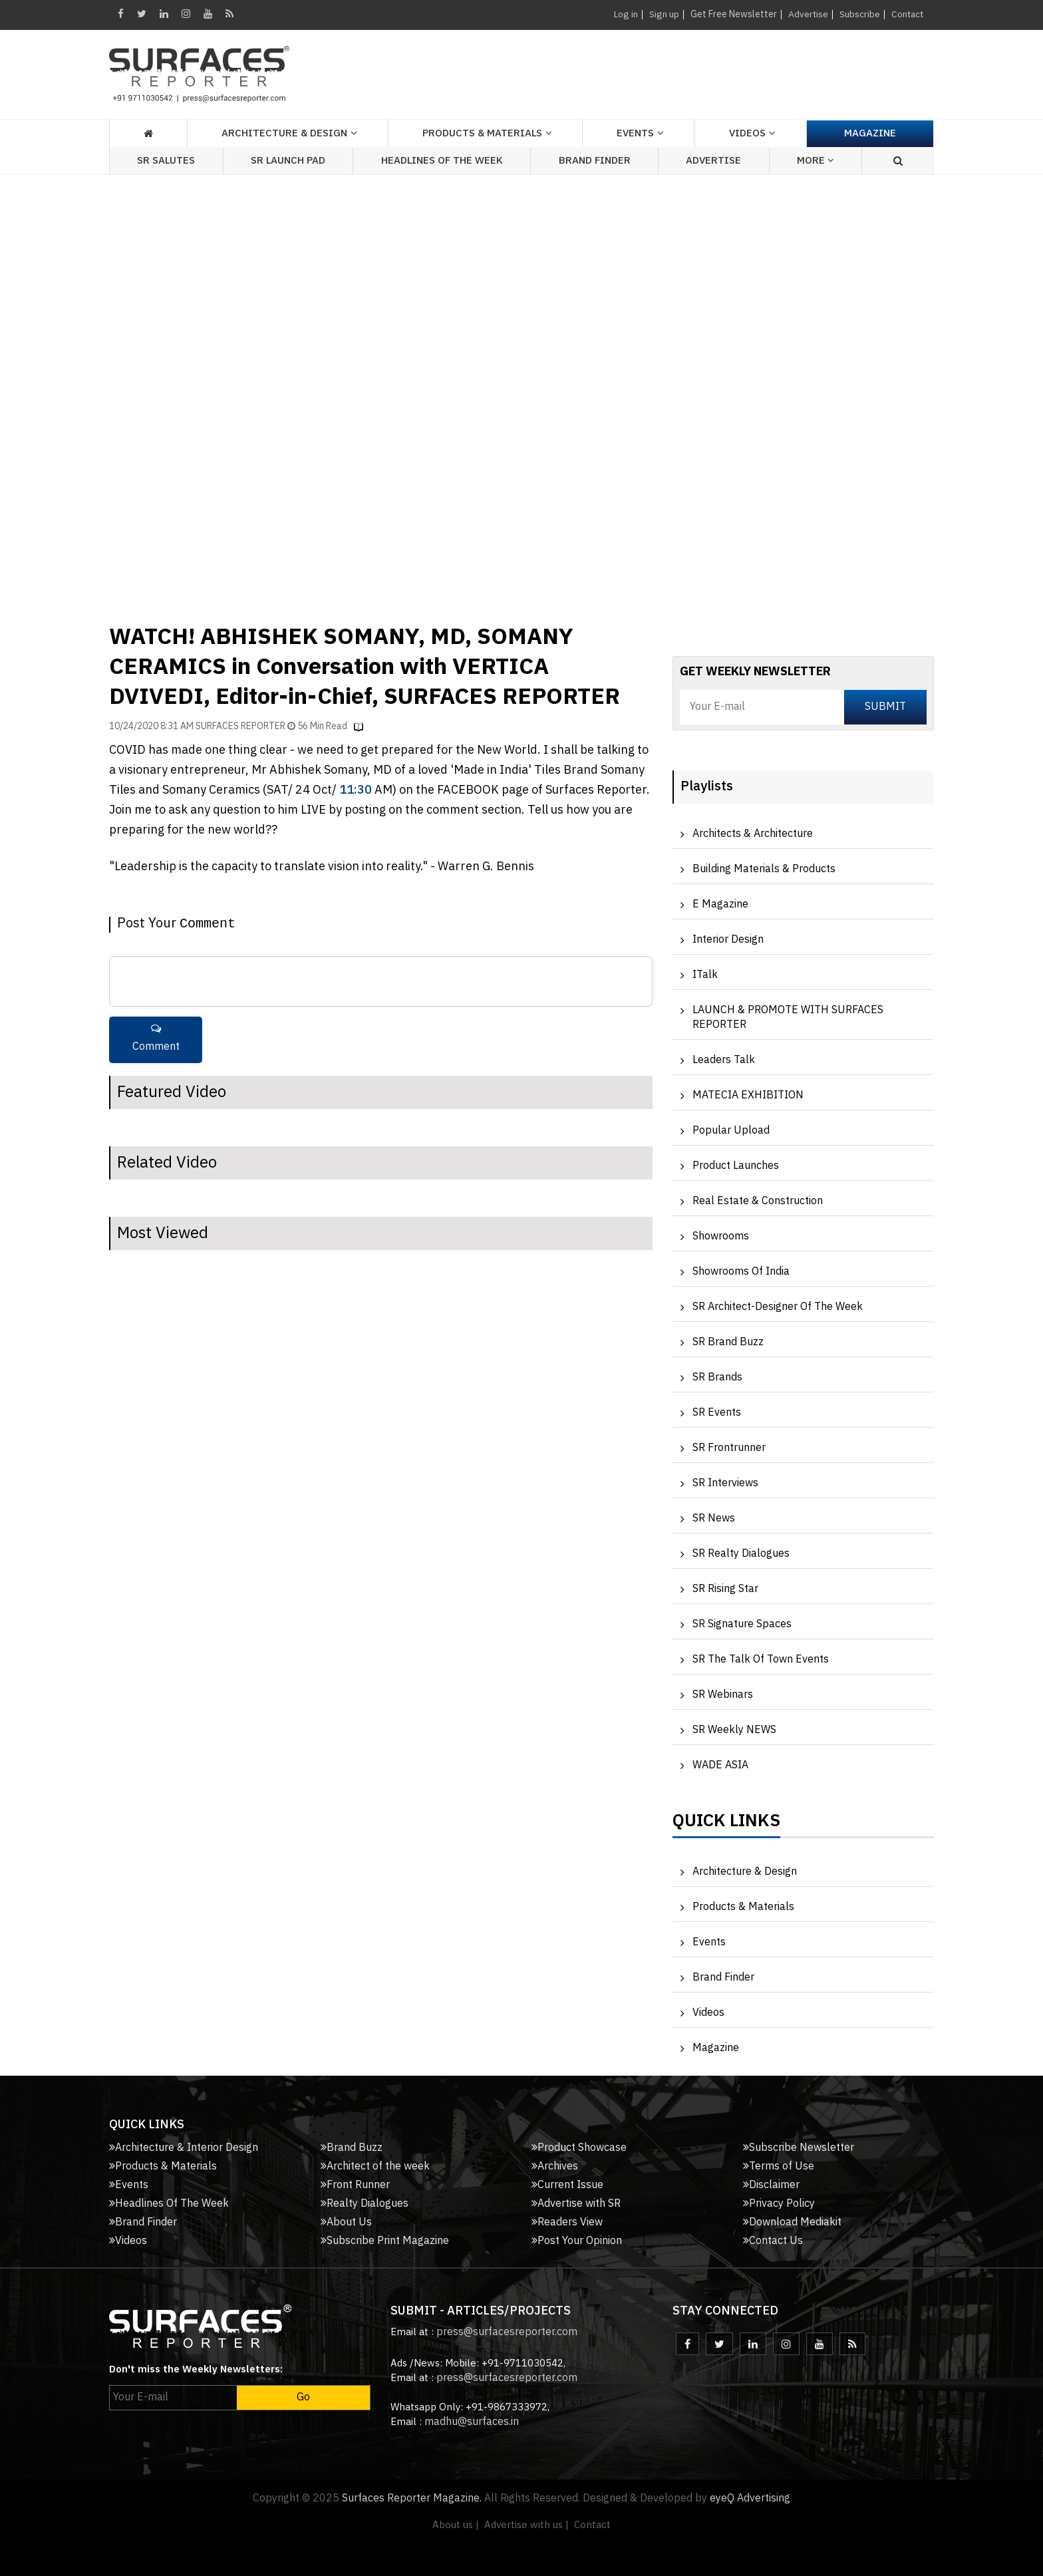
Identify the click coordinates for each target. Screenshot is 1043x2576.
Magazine (870, 133)
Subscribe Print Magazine (385, 2241)
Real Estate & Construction (757, 1201)
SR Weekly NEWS (734, 1730)
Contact (906, 14)
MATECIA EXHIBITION (748, 1095)
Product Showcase (579, 2148)
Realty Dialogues (364, 2204)
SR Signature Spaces (742, 1624)
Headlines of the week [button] (442, 160)
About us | (455, 2525)
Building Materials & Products (763, 869)
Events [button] (635, 133)
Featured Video (171, 1092)
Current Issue (567, 2185)
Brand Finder (595, 160)
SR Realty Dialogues (741, 1554)
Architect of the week (375, 2166)
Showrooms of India (741, 1272)
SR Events (716, 1413)
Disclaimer (771, 2185)
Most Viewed (162, 1233)
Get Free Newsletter (731, 14)
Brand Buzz (351, 2148)
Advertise (806, 14)
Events (709, 1942)
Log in (623, 14)
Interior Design (728, 940)
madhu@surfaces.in (471, 2422)
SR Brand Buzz (728, 1342)
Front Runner (355, 2185)
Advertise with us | (526, 2525)
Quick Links (726, 1824)
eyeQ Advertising (750, 2498)
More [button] (815, 160)
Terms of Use (778, 2166)
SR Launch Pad (288, 160)
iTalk (705, 975)
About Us (346, 2222)
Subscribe (857, 14)
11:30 (355, 790)
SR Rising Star (725, 1589)
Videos (747, 133)
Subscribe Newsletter (798, 2148)
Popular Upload (731, 1131)
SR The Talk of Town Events (760, 1660)
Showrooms (720, 1236)
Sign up (661, 14)
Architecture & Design (744, 1872)
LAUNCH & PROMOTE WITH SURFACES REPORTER (787, 1017)
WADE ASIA (720, 1765)
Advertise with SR (576, 2204)
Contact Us (773, 2241)
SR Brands (717, 1377)
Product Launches (735, 1166)
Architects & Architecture (752, 834)
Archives (554, 2166)
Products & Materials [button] (482, 133)
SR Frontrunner (729, 1448)
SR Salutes (166, 160)
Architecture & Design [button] (284, 133)
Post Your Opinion (576, 2241)
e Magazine (720, 904)
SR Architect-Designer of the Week (777, 1307)
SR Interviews (725, 1483)
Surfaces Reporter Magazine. (412, 2498)
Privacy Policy (779, 2204)
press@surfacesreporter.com (506, 2332)
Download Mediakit (792, 2222)
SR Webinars (722, 1695)
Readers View (567, 2222)
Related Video (167, 1163)
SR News (713, 1519)
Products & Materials (743, 1907)
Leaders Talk (723, 1060)
